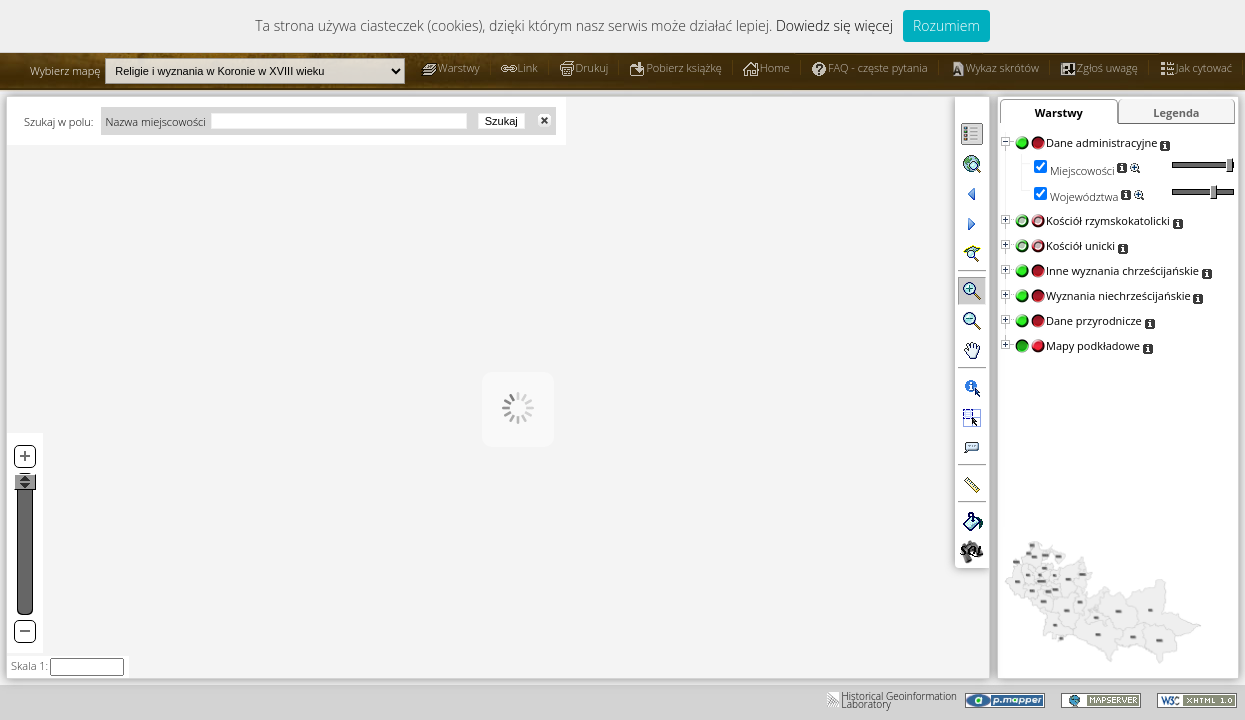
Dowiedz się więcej (834, 25)
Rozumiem (946, 25)
